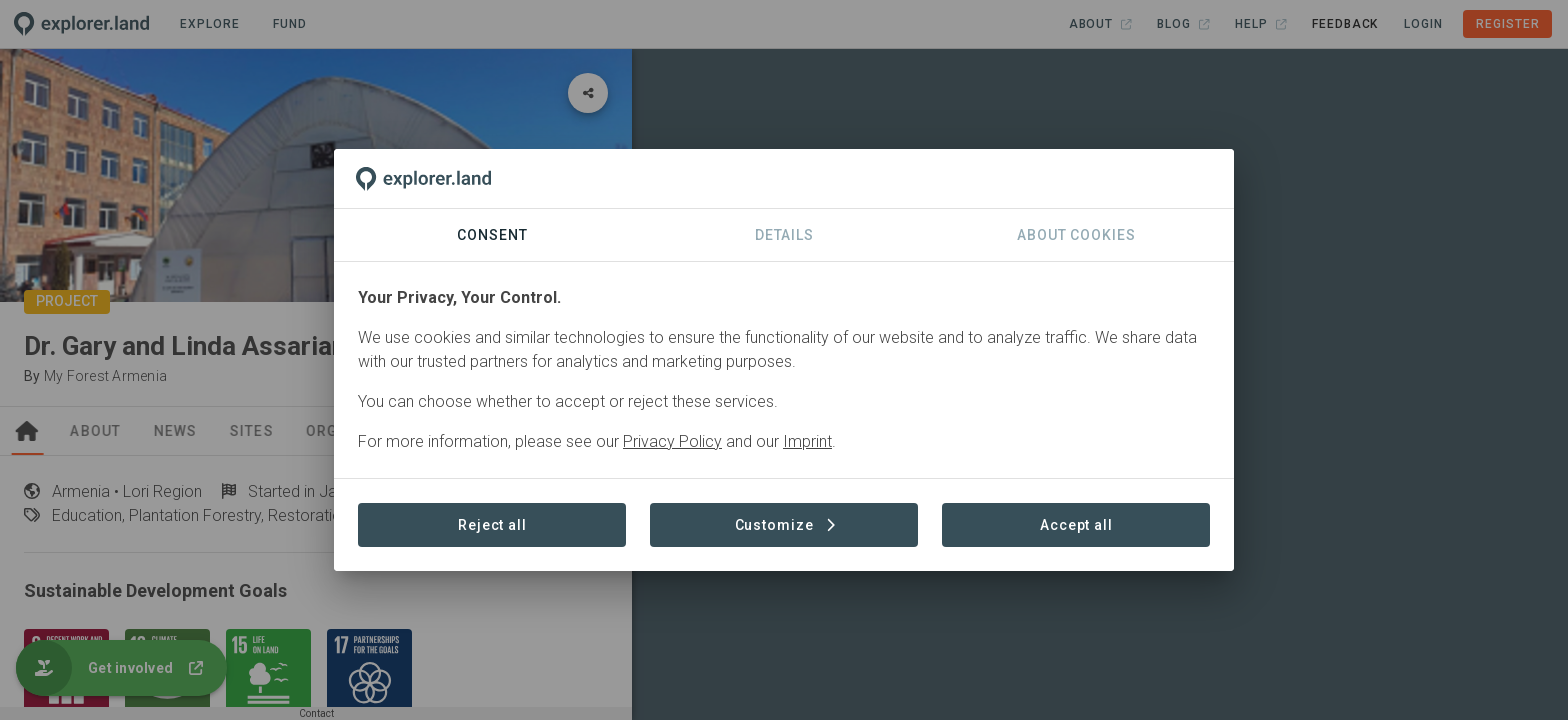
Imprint (807, 441)
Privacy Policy (672, 441)
